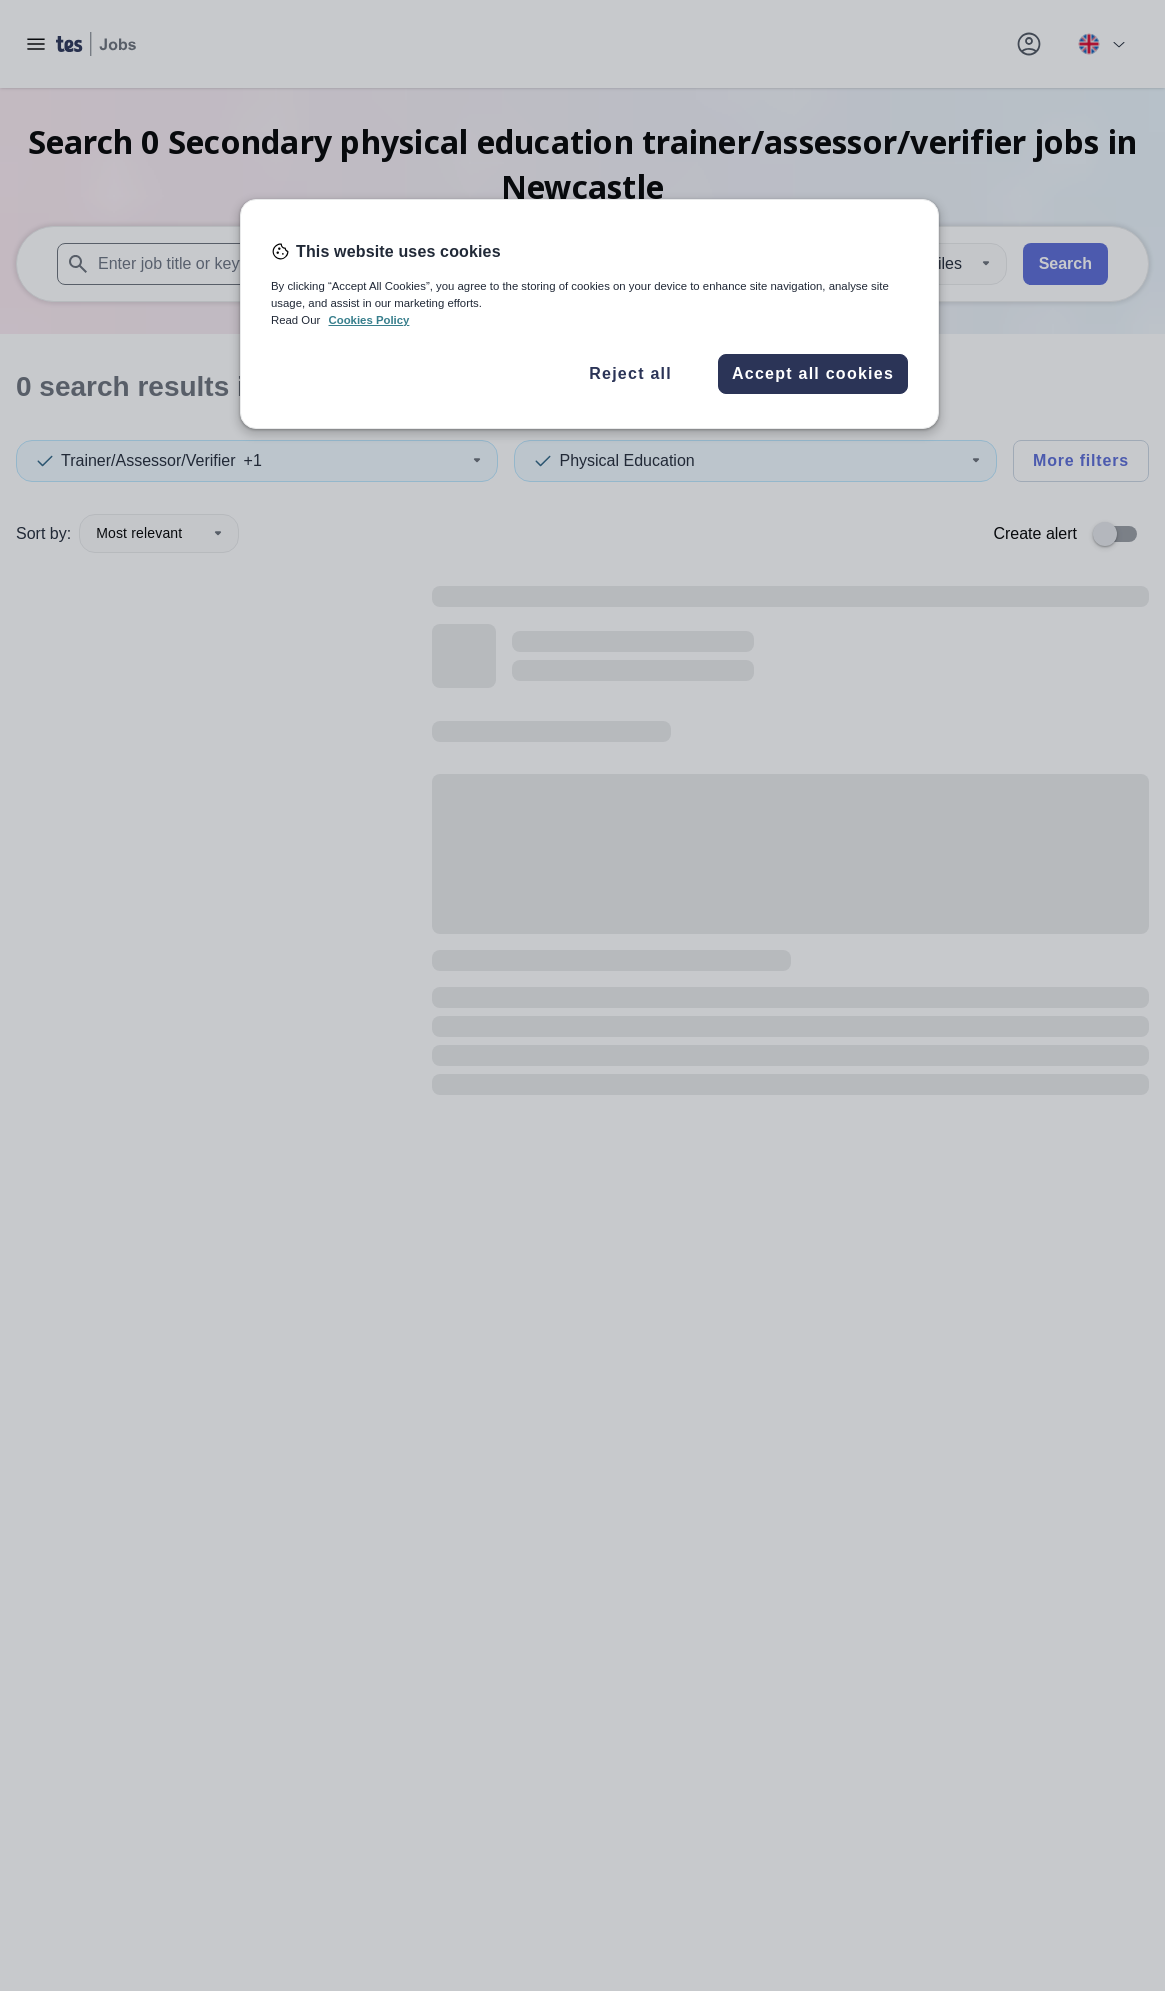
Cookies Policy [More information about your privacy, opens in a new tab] (368, 320)
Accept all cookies (813, 373)
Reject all (630, 373)
